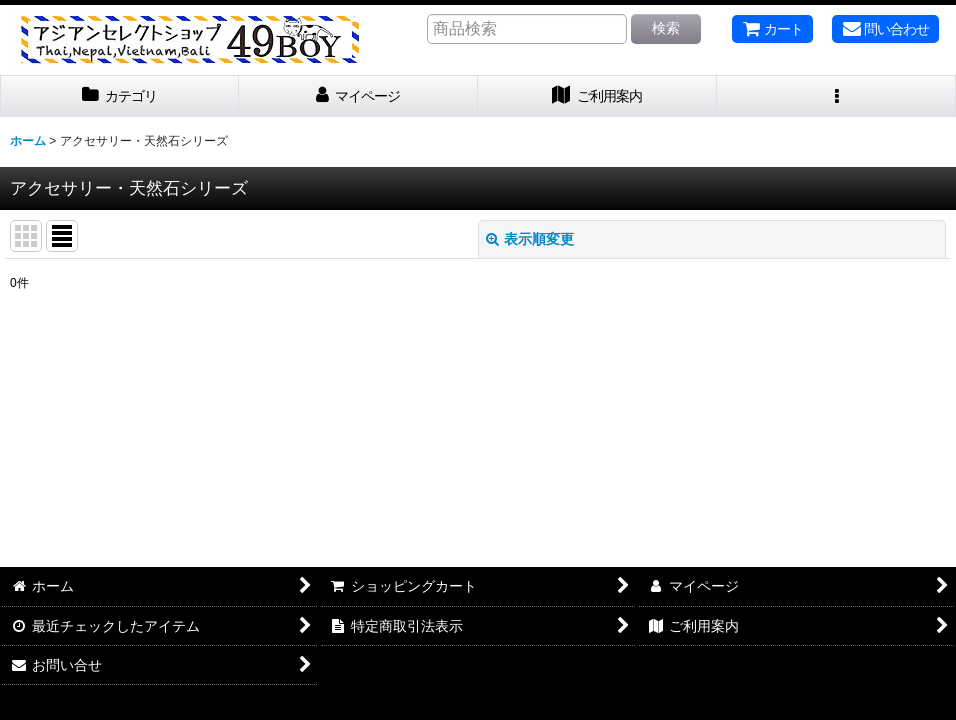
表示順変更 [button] (530, 239)
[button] (836, 96)
